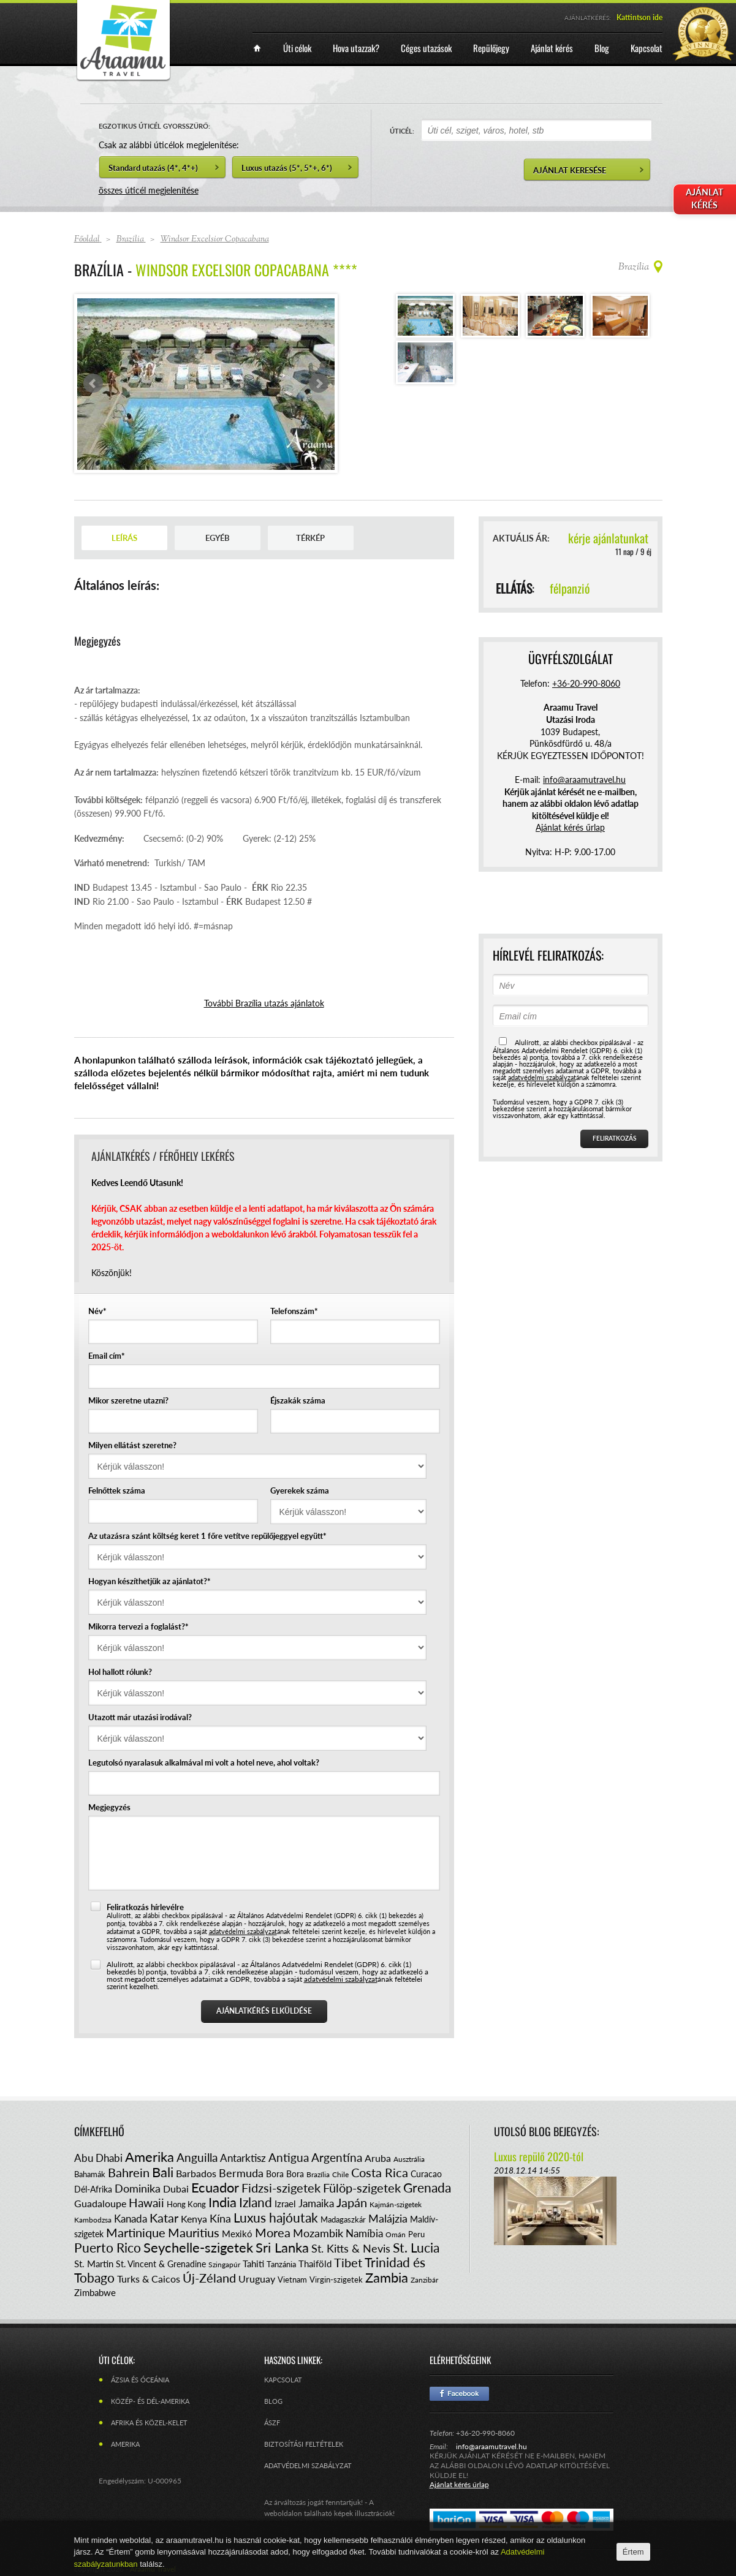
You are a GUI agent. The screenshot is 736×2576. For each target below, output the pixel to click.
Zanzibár (424, 2279)
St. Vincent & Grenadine (161, 2264)
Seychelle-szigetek (198, 2247)
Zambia (386, 2277)
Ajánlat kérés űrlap (570, 827)
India (222, 2202)
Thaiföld (315, 2263)
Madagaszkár (343, 2219)
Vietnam (292, 2279)
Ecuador (215, 2187)
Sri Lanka (282, 2247)
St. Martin (93, 2263)
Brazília (318, 2174)
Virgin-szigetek (336, 2279)
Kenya (194, 2218)
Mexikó (237, 2233)
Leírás (124, 538)
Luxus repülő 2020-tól (538, 2156)
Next (318, 383)
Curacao (426, 2174)
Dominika (138, 2188)
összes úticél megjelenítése (149, 190)
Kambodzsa (93, 2219)
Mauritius (193, 2232)
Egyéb (217, 538)
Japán (351, 2202)
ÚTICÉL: (402, 131)
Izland (255, 2202)
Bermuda (241, 2173)
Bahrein (129, 2172)
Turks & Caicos (148, 2278)
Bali (162, 2172)
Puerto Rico (107, 2247)
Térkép (310, 538)
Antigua (288, 2157)
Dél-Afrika (93, 2189)
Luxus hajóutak (275, 2217)
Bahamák (89, 2174)
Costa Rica (379, 2172)
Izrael (285, 2203)
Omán (395, 2234)
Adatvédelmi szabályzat (308, 2465)
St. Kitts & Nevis (350, 2248)
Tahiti (253, 2263)
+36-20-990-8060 (586, 683)
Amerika (149, 2156)
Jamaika (316, 2203)
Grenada (427, 2187)
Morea (272, 2232)
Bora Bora (285, 2174)
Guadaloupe (100, 2203)
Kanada (130, 2218)
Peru (416, 2234)
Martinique (135, 2232)
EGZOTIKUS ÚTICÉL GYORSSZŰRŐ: (154, 126)
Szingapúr (224, 2264)
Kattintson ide (639, 17)
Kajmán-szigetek (396, 2204)
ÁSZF (272, 2423)
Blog (273, 2401)
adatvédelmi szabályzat (243, 1931)
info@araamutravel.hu (491, 2446)
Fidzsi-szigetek (281, 2187)
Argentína (336, 2157)
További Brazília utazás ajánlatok (264, 1003)
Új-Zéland (209, 2277)
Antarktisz (243, 2157)
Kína (220, 2218)
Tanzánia (281, 2264)
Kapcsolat (283, 2380)
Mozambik (318, 2233)
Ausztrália (409, 2159)
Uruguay (256, 2278)
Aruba (378, 2158)
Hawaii (146, 2203)
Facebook (459, 2394)
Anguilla (197, 2157)
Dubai (176, 2188)
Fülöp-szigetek (362, 2187)
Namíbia (364, 2233)
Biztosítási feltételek (303, 2444)
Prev (93, 383)
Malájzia (388, 2218)
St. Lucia (416, 2247)
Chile (340, 2174)
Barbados (196, 2173)
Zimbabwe (95, 2292)
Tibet (348, 2262)
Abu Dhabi (98, 2157)
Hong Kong (186, 2204)
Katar (164, 2217)
